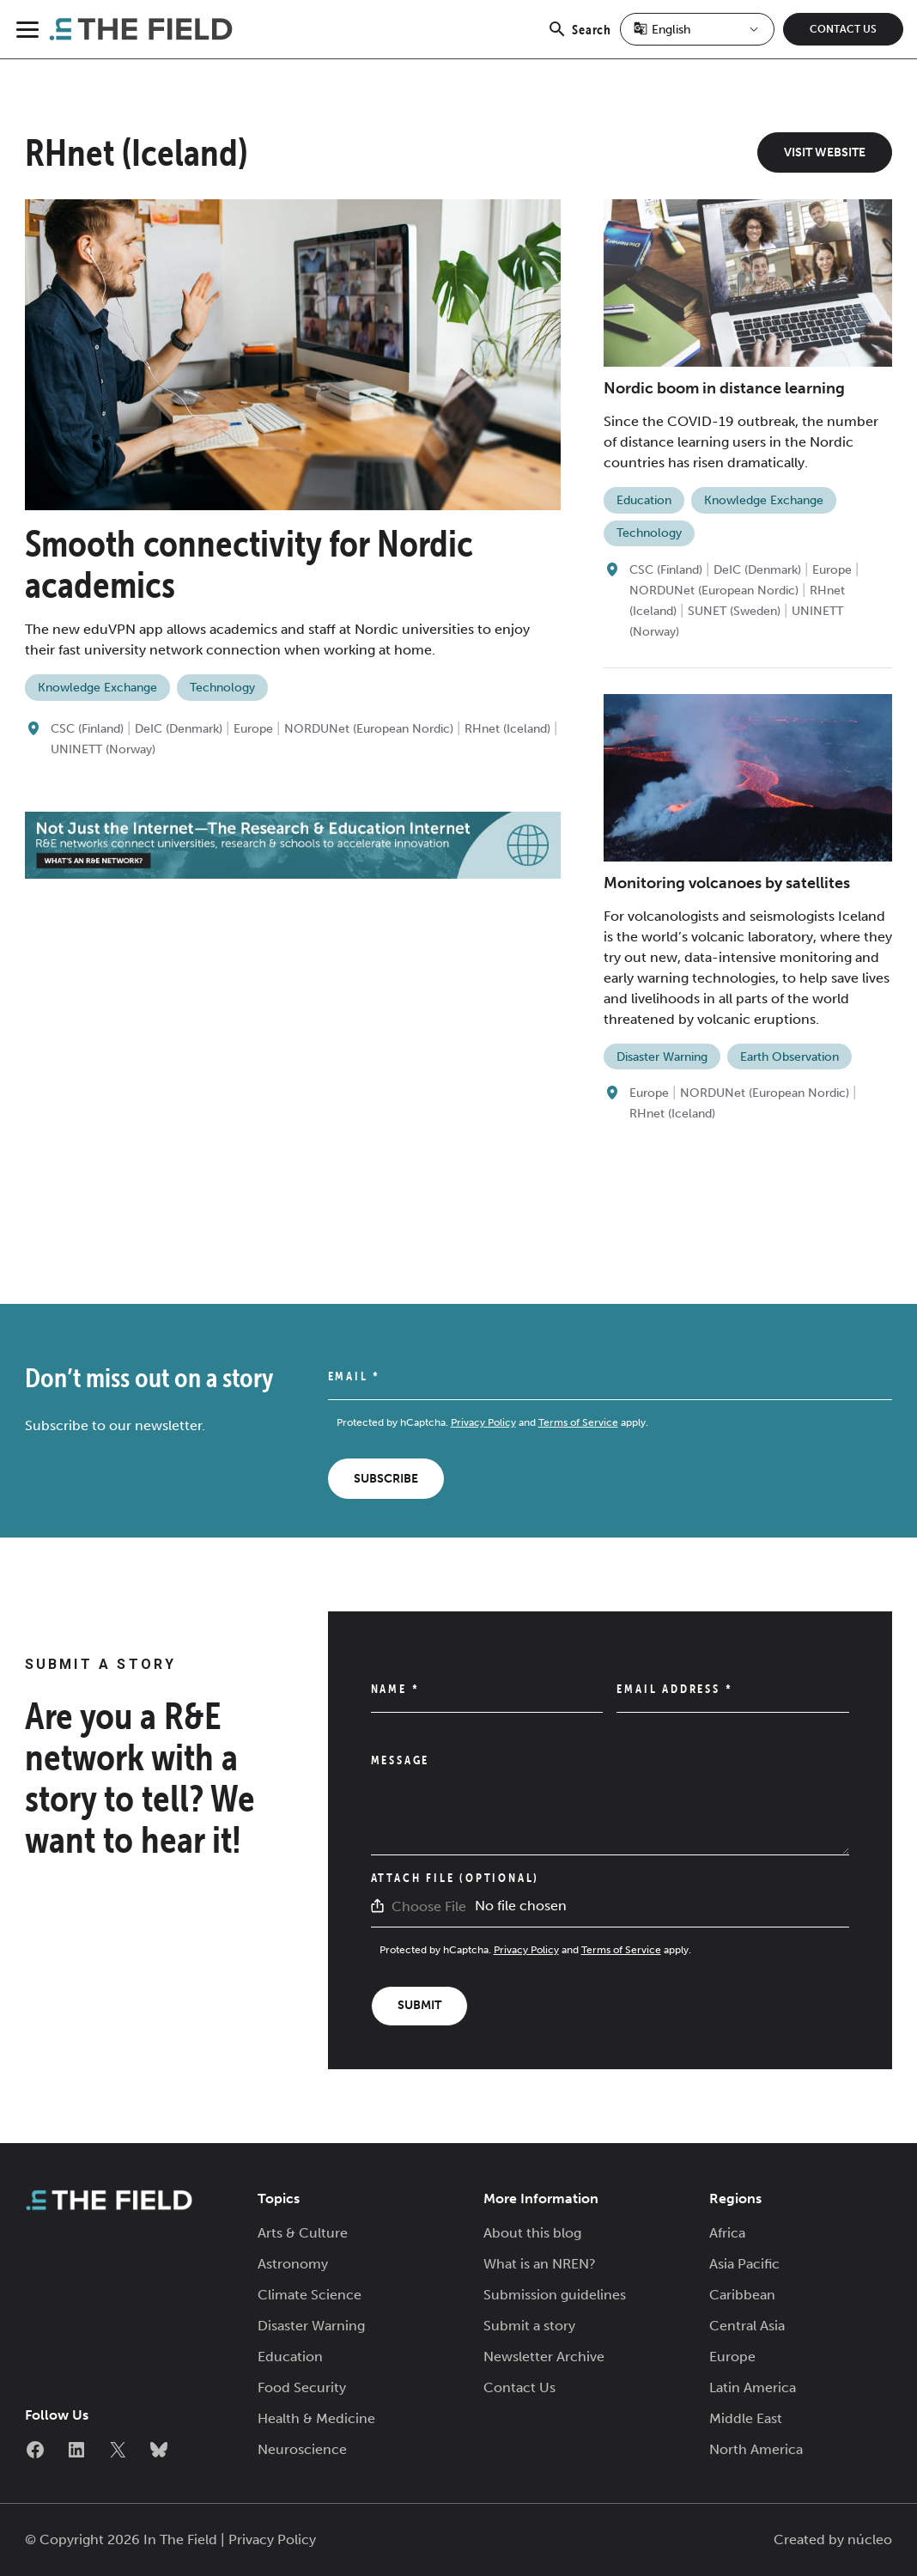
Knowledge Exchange (97, 687)
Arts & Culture (303, 2233)
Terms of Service (578, 1422)
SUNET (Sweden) (734, 611)
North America (756, 2449)
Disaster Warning (661, 1057)
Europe (253, 729)
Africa (727, 2233)
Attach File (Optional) (455, 1877)
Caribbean (742, 2295)
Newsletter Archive (543, 2356)
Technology (222, 687)
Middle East (745, 2418)
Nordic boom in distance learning (724, 388)
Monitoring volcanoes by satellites (727, 883)
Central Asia (747, 2325)
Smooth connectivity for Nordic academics (249, 563)
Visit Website (824, 152)
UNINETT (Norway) (103, 749)
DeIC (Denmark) (178, 729)
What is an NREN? (539, 2264)
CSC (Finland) (87, 729)
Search (579, 38)
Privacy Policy (483, 1422)
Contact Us (843, 29)
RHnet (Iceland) (507, 729)
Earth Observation (789, 1057)
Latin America (752, 2387)
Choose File (429, 1906)
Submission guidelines (554, 2295)
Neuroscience (302, 2449)
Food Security (302, 2387)
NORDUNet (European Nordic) (368, 729)
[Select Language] (697, 29)
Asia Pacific (744, 2264)
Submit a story (529, 2325)
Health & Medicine (316, 2418)
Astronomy (293, 2264)
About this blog (532, 2233)
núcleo (869, 2539)
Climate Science (309, 2295)
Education (643, 500)
